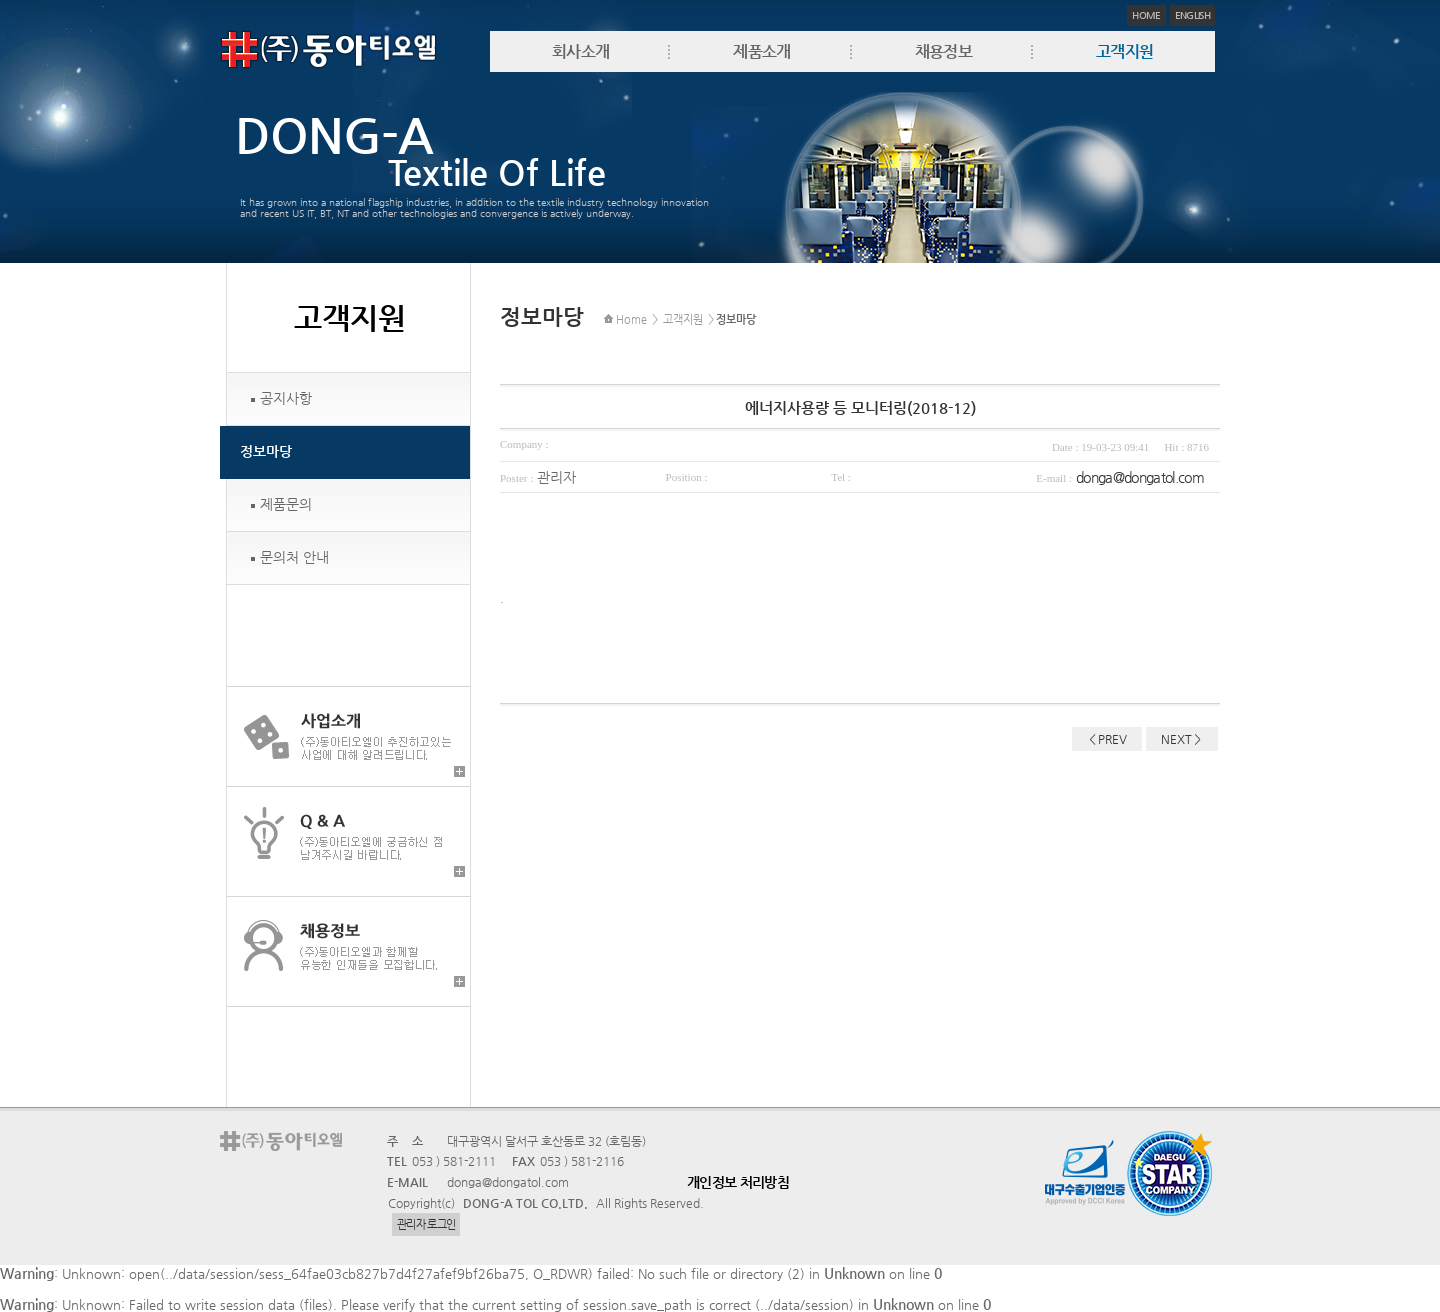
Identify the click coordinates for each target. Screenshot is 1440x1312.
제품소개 (761, 51)
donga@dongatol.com (1140, 477)
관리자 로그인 (426, 1224)
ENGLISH (1192, 15)
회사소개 (580, 51)
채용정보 (943, 51)
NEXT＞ (1182, 739)
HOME (1146, 15)
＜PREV (1107, 739)
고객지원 (1124, 51)
